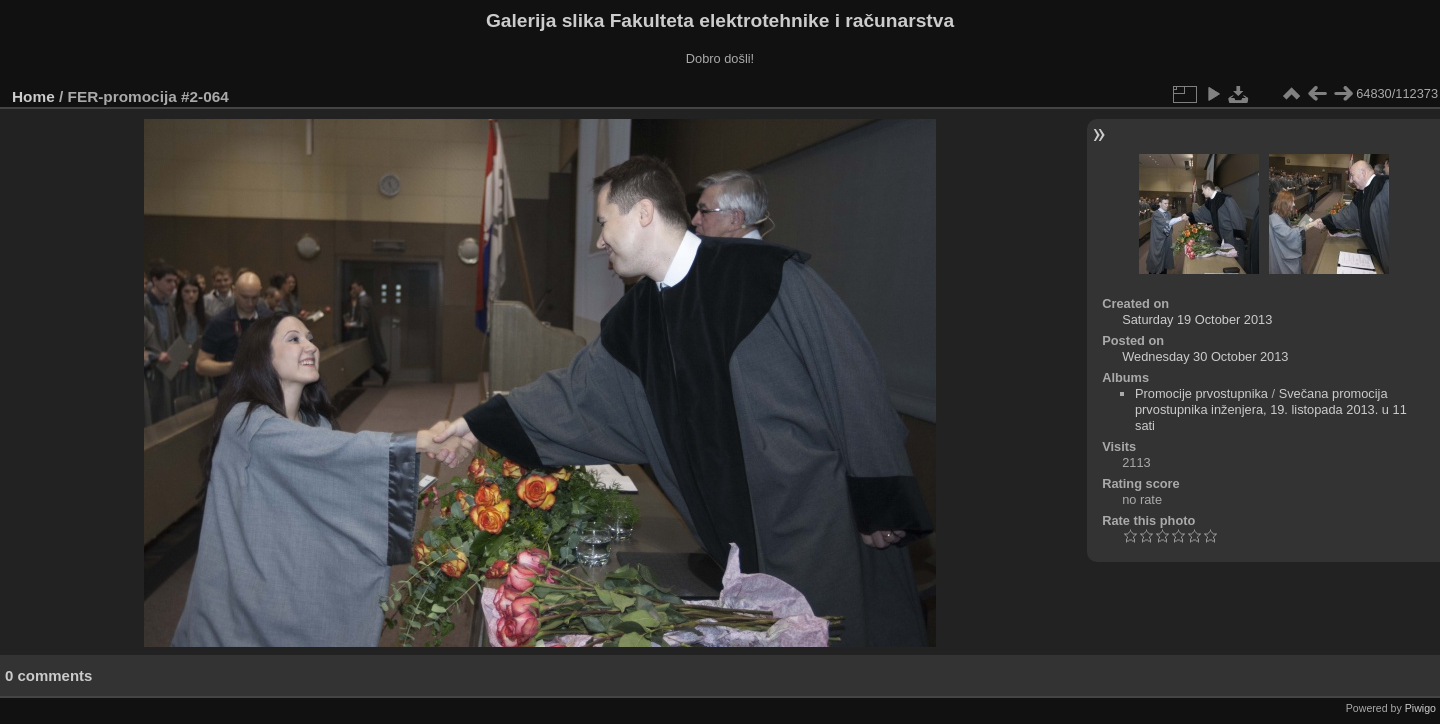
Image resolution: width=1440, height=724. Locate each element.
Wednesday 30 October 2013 (1205, 356)
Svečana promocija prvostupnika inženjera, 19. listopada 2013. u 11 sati (1271, 409)
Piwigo (1420, 708)
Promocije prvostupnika (1201, 393)
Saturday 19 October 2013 (1197, 319)
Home (33, 96)
